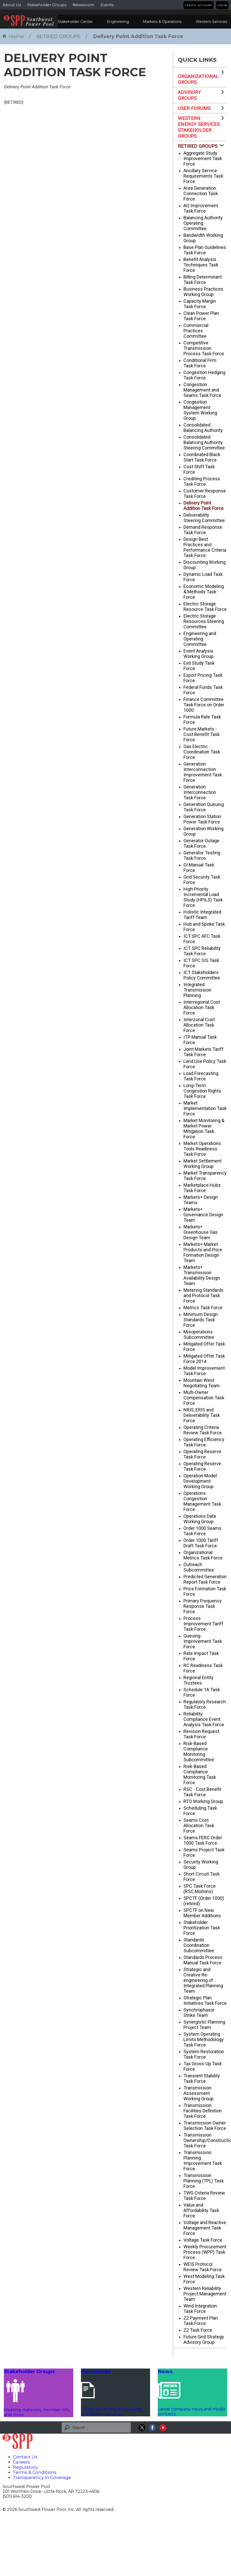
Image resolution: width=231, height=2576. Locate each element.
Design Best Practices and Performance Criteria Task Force (204, 547)
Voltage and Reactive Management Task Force (204, 2228)
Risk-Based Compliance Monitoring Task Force (199, 1774)
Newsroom (83, 4)
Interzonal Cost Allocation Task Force (199, 1025)
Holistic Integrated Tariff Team (202, 914)
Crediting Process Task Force (201, 481)
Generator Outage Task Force (201, 843)
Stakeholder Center (75, 21)
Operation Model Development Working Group (200, 1481)
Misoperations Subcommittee (198, 1334)
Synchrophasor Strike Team (199, 2012)
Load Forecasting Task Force (200, 1076)
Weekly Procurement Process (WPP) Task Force (204, 2252)
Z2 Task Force (197, 2330)
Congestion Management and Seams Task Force (202, 390)
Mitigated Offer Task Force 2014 (204, 1358)
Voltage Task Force (202, 2240)
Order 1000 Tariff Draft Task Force (200, 1543)
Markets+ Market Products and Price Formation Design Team (202, 1252)
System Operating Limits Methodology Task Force (203, 2039)
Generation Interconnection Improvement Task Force (202, 772)
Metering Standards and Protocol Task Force (203, 1295)
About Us (12, 4)
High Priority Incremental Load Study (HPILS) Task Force (203, 897)
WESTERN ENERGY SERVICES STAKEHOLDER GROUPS (199, 127)
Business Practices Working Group (203, 291)
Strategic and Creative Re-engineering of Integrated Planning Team (203, 1980)
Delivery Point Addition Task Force (138, 36)
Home (13, 36)
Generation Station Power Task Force (202, 819)
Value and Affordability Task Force (201, 2210)
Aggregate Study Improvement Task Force (202, 158)
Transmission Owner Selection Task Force (204, 2125)
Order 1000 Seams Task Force (202, 1530)
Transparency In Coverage (42, 2477)
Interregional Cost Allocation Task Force (201, 1007)
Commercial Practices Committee (195, 331)
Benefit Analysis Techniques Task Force (200, 265)
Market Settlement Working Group (202, 1163)
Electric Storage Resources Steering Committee (203, 621)
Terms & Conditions (35, 2472)
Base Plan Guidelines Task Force (204, 250)
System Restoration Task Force (203, 2054)
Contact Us (25, 2456)
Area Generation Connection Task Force (200, 193)
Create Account (198, 5)
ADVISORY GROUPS (189, 95)
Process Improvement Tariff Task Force (203, 1624)
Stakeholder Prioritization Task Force (201, 1928)
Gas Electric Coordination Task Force (201, 752)
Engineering (118, 21)
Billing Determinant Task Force (202, 279)
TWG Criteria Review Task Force (204, 2195)
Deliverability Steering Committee (204, 517)
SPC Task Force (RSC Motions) (199, 1888)
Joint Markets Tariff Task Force (203, 1051)
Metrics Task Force (203, 1307)
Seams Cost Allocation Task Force (198, 1825)
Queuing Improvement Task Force (202, 1641)
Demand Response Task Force (202, 529)
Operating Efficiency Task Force (203, 1442)
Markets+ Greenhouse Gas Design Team (200, 1232)
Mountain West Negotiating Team (201, 1382)
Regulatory (25, 2467)
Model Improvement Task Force (204, 1370)
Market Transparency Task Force (205, 1175)
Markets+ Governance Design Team (203, 1215)
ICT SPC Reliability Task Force (202, 951)
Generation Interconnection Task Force (199, 792)
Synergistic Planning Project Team (204, 2024)
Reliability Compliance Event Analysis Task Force (203, 1719)
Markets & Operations (162, 21)
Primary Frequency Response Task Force (202, 1606)
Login (222, 5)
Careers (21, 2462)
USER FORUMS (194, 108)
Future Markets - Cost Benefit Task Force (201, 734)
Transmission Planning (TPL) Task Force (203, 2181)
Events (107, 4)
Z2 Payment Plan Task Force (200, 2320)
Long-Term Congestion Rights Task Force (202, 1091)
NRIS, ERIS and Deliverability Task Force (201, 1415)
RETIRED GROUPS (58, 36)
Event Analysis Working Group (198, 653)
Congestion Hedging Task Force (204, 375)
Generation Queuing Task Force (203, 807)
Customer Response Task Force (204, 493)
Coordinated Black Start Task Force (201, 457)
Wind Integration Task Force (200, 2308)
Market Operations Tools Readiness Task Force (202, 1149)
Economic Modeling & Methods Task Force (203, 592)
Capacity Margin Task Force (199, 303)
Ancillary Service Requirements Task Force (203, 176)
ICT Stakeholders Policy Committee (201, 975)
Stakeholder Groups (46, 4)
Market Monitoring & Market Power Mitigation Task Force (203, 1128)
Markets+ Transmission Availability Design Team (201, 1275)
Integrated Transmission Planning (197, 990)
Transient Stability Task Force (201, 2078)
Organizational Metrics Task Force (203, 1555)
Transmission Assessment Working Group (198, 2093)
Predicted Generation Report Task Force (205, 1579)
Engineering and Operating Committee (199, 639)
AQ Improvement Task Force (200, 208)
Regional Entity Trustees (198, 1680)
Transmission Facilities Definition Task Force (202, 2111)
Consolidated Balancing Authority (203, 427)
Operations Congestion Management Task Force (202, 1501)
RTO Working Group (203, 1801)
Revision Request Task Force (201, 1734)
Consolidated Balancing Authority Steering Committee (204, 442)
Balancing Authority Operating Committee (203, 223)
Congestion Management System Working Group (200, 410)
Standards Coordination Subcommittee (198, 1945)
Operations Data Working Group (199, 1518)
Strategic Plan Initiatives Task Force (205, 2000)
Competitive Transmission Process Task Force (203, 348)
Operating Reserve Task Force (202, 1454)
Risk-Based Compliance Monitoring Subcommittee (198, 1751)
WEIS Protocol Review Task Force (202, 2266)
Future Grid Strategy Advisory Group (203, 2339)
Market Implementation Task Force (205, 1108)
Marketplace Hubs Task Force (202, 1187)
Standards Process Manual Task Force (203, 1960)
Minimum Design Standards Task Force (200, 1320)
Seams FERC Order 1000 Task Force (202, 1840)
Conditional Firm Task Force (199, 363)
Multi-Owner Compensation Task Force (203, 1398)
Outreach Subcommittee (198, 1567)
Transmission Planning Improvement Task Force (202, 2160)
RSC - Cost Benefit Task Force (202, 1791)
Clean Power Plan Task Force (201, 315)
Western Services (211, 21)
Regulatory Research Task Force (204, 1704)
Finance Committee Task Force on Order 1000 (203, 705)
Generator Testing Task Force (201, 855)
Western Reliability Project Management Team (204, 2294)
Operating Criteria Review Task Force (202, 1430)
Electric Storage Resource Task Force (205, 606)
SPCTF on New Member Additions (202, 1912)
